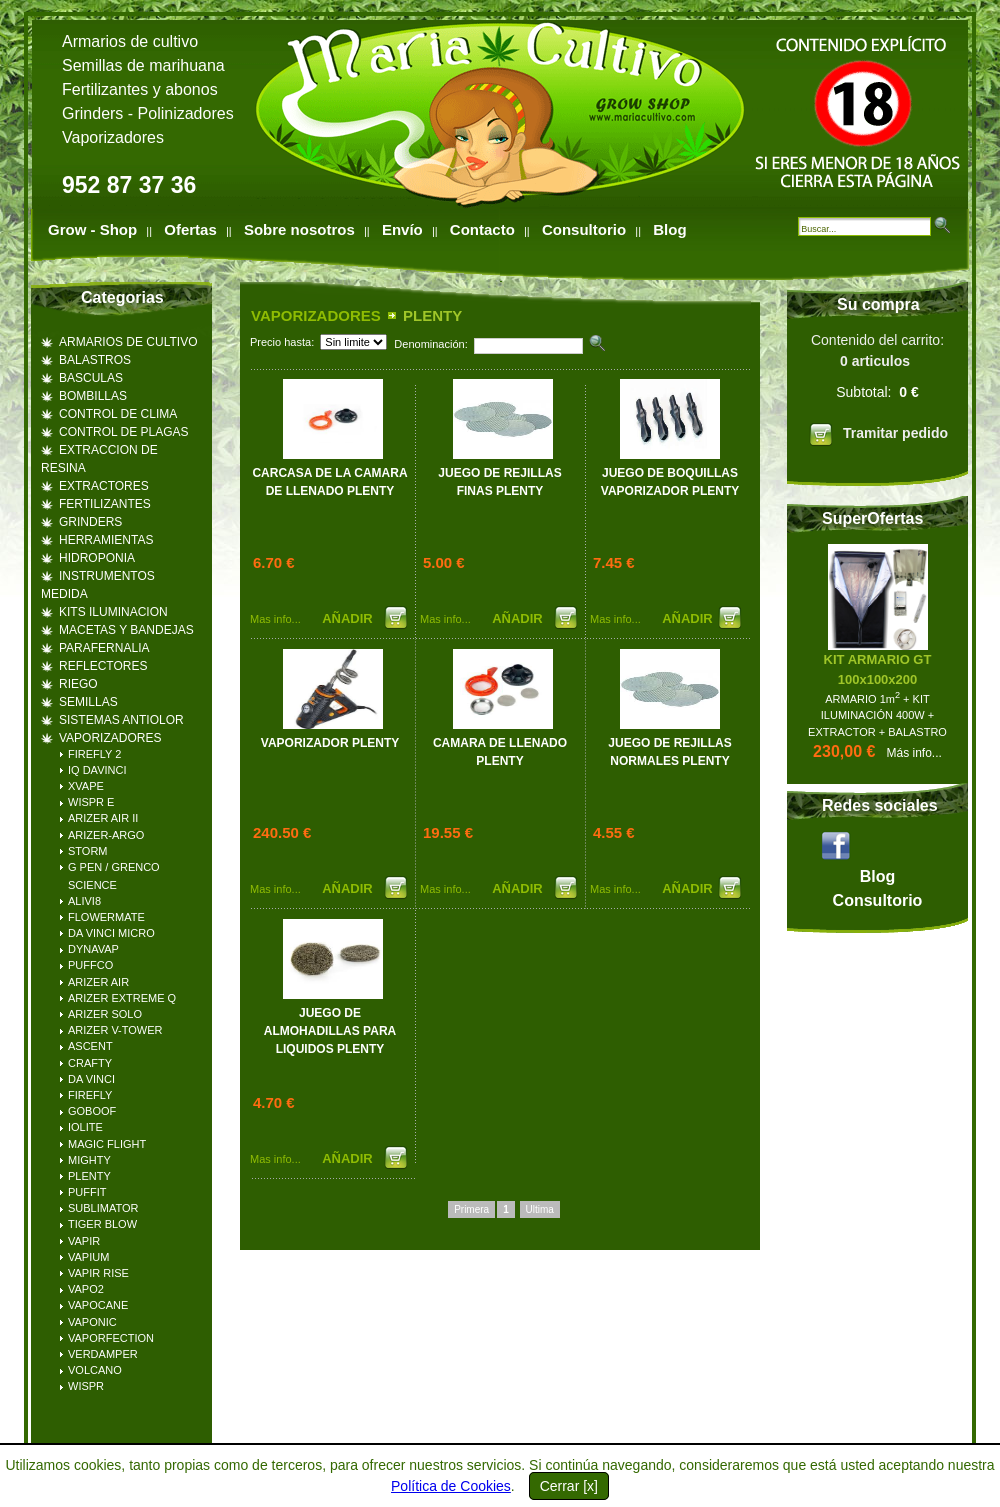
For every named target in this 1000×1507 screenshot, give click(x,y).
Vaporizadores (113, 137)
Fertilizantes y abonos (140, 89)
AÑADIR (349, 618)
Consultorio (584, 229)
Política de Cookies (451, 1486)
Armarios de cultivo (130, 41)
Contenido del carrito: (877, 393)
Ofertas (190, 229)
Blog (669, 229)
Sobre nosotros (299, 229)
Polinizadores (186, 113)
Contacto (482, 229)
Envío (402, 229)
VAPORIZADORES (316, 315)
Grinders (92, 113)
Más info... (914, 753)
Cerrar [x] (569, 1486)
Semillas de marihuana (143, 65)
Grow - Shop (92, 229)
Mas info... (275, 619)
